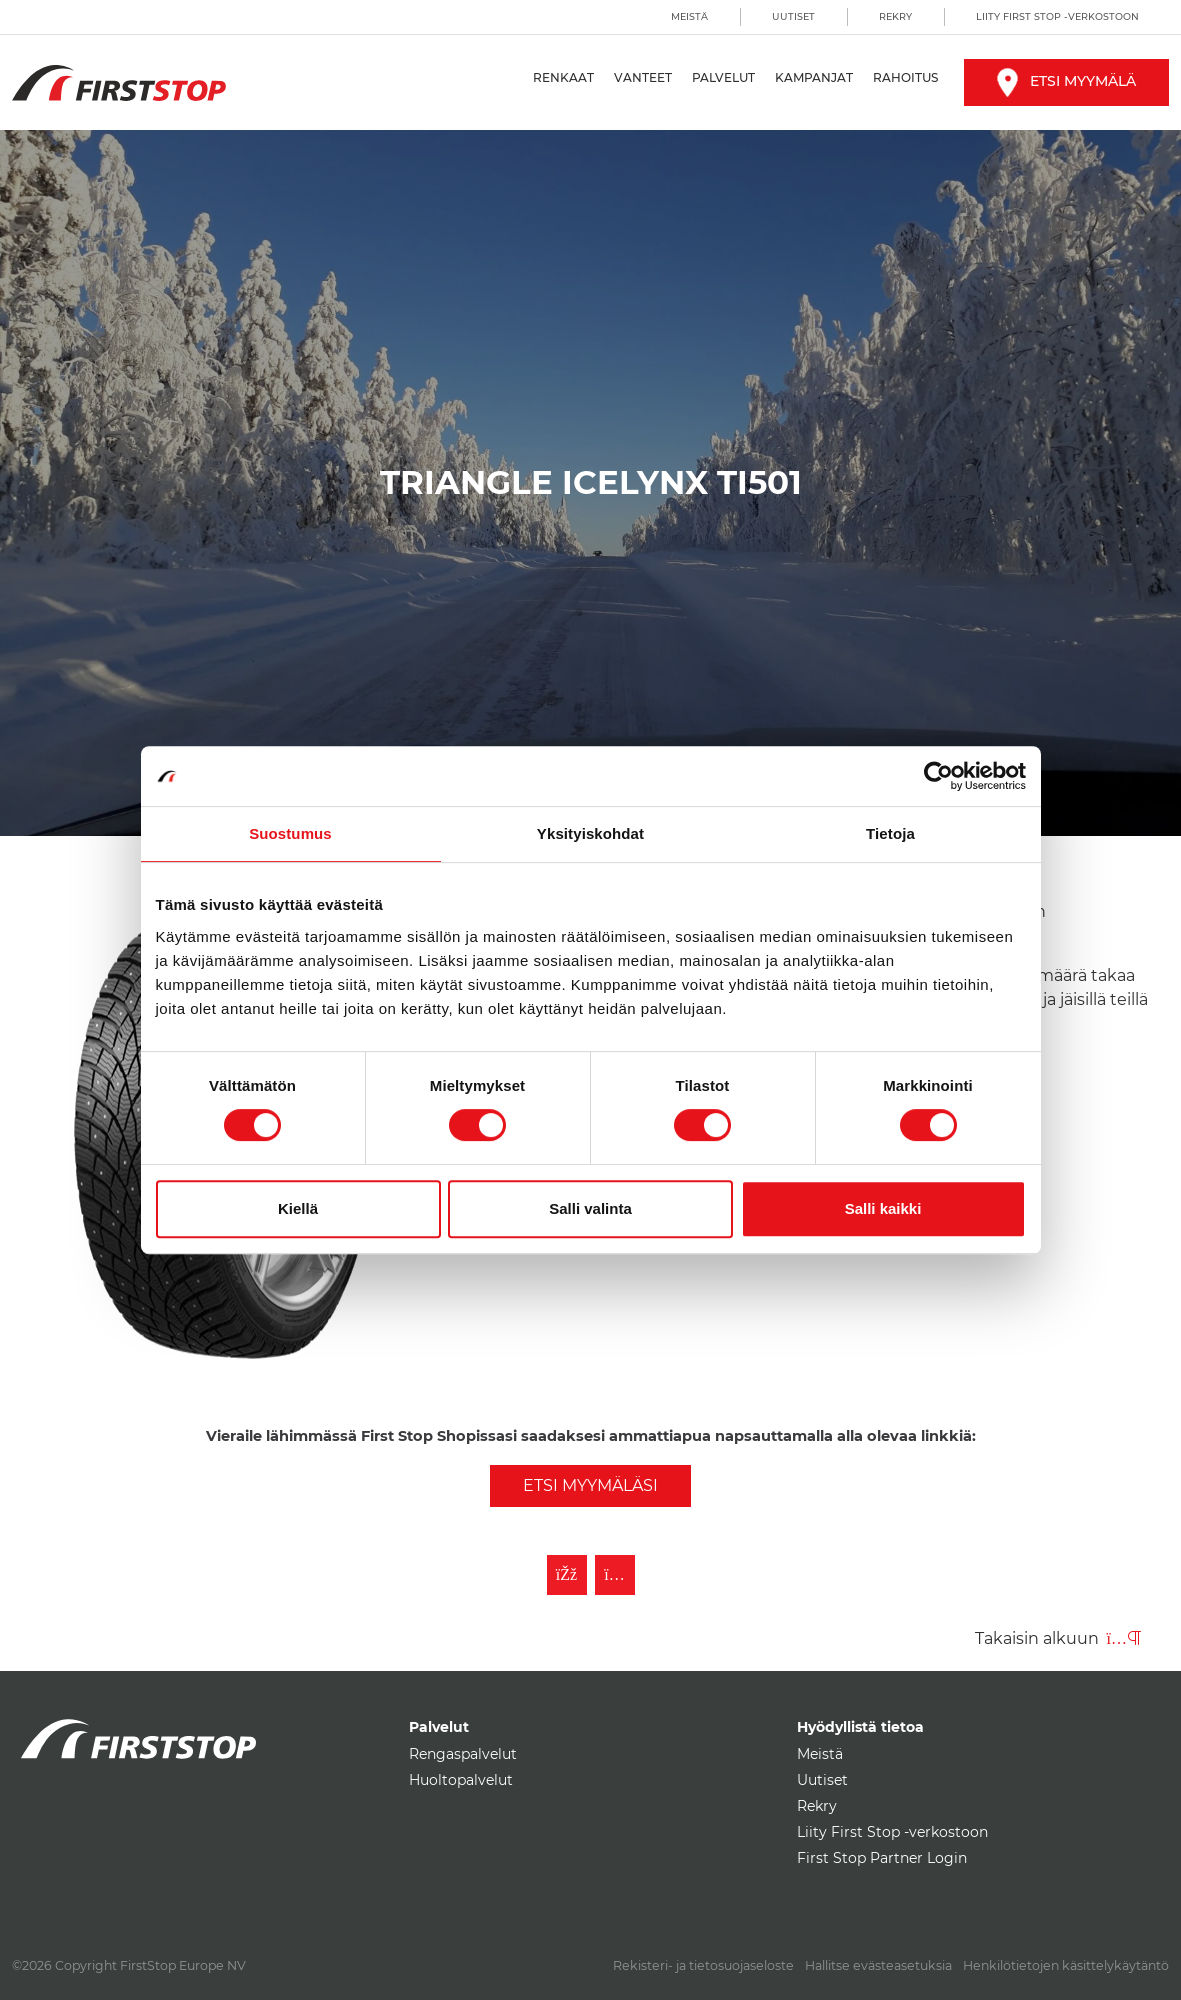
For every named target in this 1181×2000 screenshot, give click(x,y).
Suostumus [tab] (290, 833)
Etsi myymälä (1066, 81)
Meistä (689, 16)
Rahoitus (905, 77)
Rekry (895, 16)
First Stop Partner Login (882, 1858)
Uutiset (793, 16)
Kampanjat (814, 77)
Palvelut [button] (723, 77)
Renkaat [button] (563, 77)
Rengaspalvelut (463, 1754)
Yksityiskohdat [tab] (590, 833)
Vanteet (643, 77)
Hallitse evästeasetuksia (878, 1965)
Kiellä (298, 1208)
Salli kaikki (883, 1208)
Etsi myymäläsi (590, 1485)
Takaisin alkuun (1058, 1638)
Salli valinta (590, 1208)
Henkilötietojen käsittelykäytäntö (1066, 1965)
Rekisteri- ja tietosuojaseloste (703, 1965)
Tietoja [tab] (890, 833)
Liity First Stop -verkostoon (1057, 16)
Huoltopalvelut (461, 1780)
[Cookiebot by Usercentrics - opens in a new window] (938, 776)
